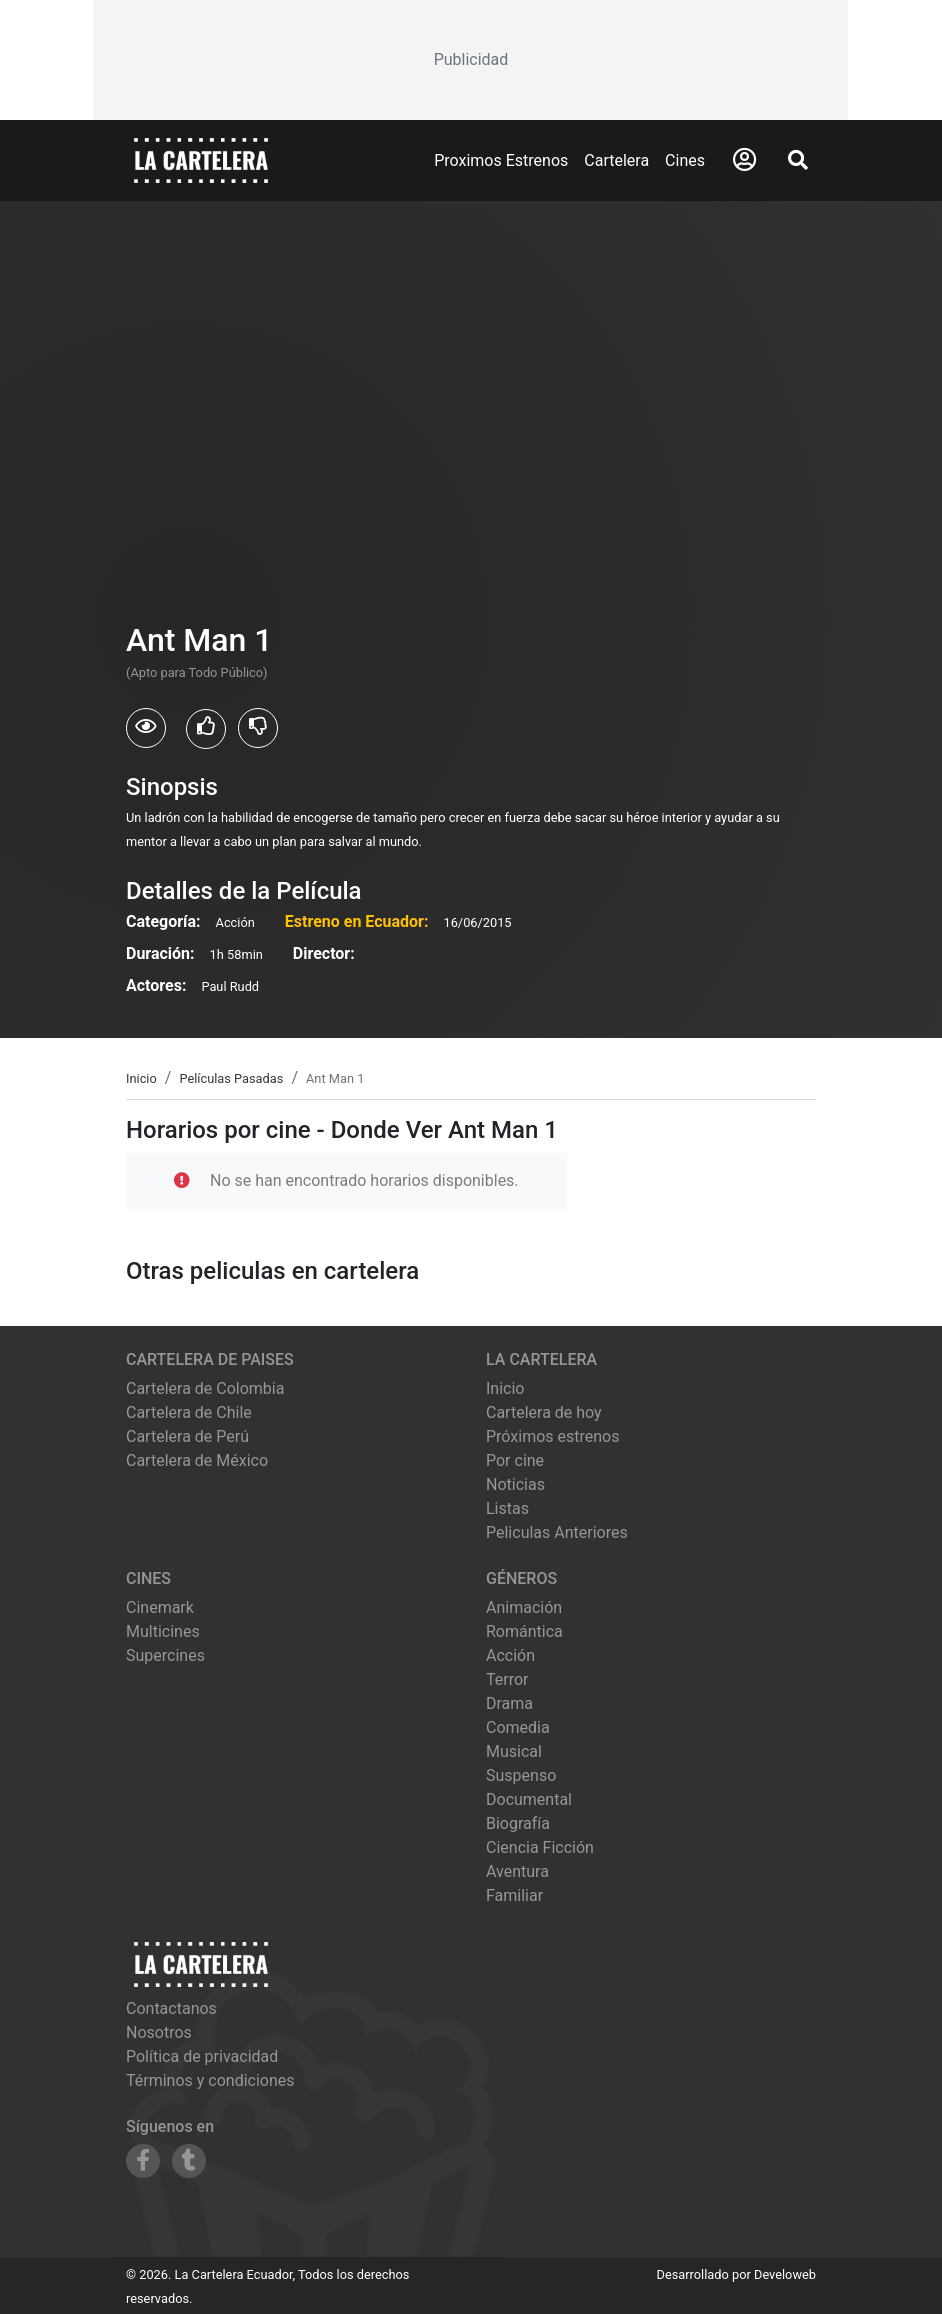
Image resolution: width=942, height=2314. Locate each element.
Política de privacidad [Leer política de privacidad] (202, 2056)
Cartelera (616, 160)
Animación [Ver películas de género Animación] (524, 1607)
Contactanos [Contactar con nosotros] (171, 2008)
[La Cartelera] (201, 159)
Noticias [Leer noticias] (515, 1484)
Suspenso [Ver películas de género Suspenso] (521, 1775)
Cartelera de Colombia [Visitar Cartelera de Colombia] (205, 1388)
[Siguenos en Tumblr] (189, 2161)
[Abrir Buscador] (798, 160)
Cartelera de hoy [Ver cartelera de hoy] (544, 1412)
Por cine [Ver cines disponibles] (515, 1460)
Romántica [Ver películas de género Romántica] (524, 1631)
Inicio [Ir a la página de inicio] (505, 1388)
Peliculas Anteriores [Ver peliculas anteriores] (557, 1532)
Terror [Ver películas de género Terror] (507, 1679)
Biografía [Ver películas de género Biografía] (518, 1823)
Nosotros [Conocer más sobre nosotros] (159, 2032)
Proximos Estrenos (501, 160)
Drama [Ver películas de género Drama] (509, 1703)
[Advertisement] (471, 60)
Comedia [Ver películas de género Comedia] (518, 1727)
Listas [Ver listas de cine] (507, 1508)
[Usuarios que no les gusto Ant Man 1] (258, 728)
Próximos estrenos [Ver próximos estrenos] (552, 1436)
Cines (685, 160)
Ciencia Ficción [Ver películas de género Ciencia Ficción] (540, 1847)
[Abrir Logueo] (744, 160)
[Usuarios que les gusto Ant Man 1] (206, 729)
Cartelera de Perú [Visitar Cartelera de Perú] (187, 1436)
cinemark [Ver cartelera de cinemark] (160, 1607)
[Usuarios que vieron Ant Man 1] (146, 728)
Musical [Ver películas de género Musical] (514, 1751)
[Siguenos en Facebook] (143, 2161)
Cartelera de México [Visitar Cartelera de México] (197, 1460)
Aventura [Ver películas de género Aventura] (517, 1871)
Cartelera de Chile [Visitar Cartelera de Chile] (189, 1412)
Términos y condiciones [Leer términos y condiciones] (210, 2080)
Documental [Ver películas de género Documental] (529, 1799)
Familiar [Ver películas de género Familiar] (514, 1895)
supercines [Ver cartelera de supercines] (165, 1655)
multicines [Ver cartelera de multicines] (163, 1631)
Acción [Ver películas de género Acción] (510, 1655)
